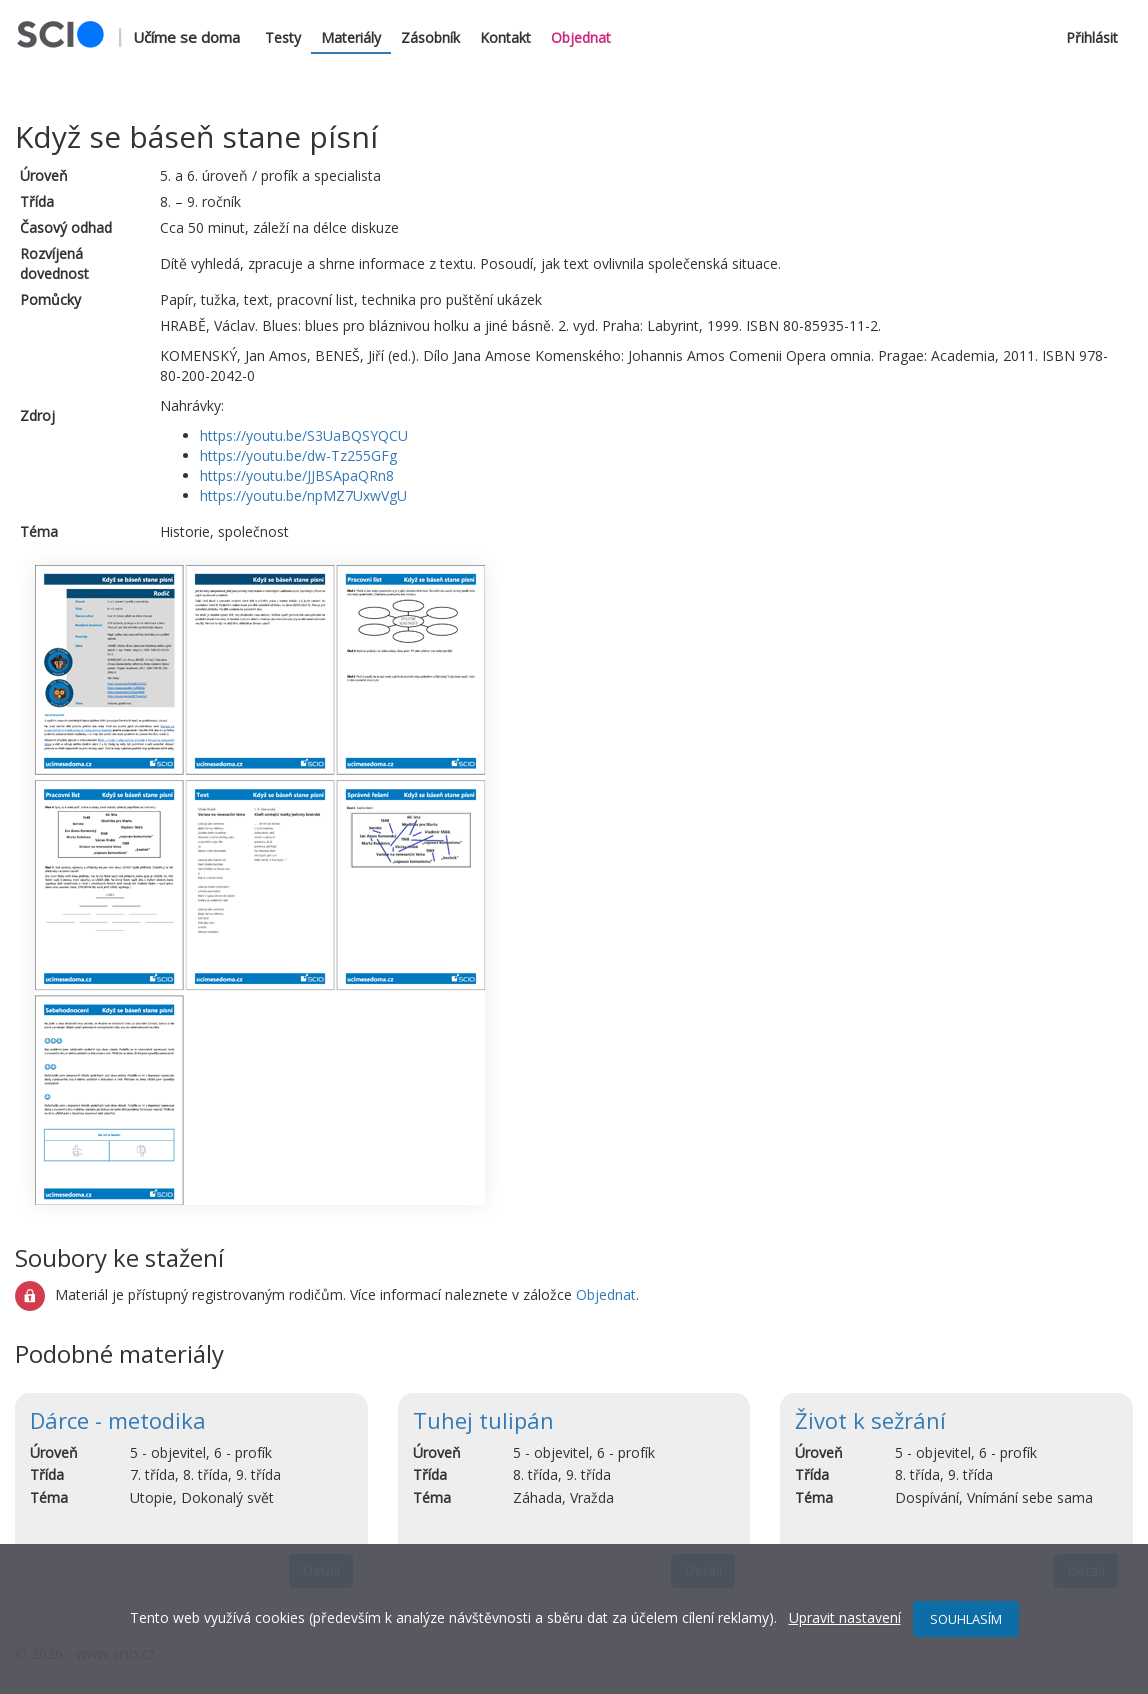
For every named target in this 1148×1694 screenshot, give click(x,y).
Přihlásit (1092, 37)
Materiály (351, 37)
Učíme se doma (186, 37)
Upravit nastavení (845, 1617)
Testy (283, 37)
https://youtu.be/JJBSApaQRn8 (297, 475)
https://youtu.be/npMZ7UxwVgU (303, 495)
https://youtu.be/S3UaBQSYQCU (304, 435)
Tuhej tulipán (483, 1420)
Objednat (581, 37)
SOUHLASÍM (966, 1619)
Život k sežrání (870, 1420)
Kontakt (505, 37)
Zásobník (430, 37)
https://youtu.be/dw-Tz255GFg (298, 455)
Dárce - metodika (118, 1420)
